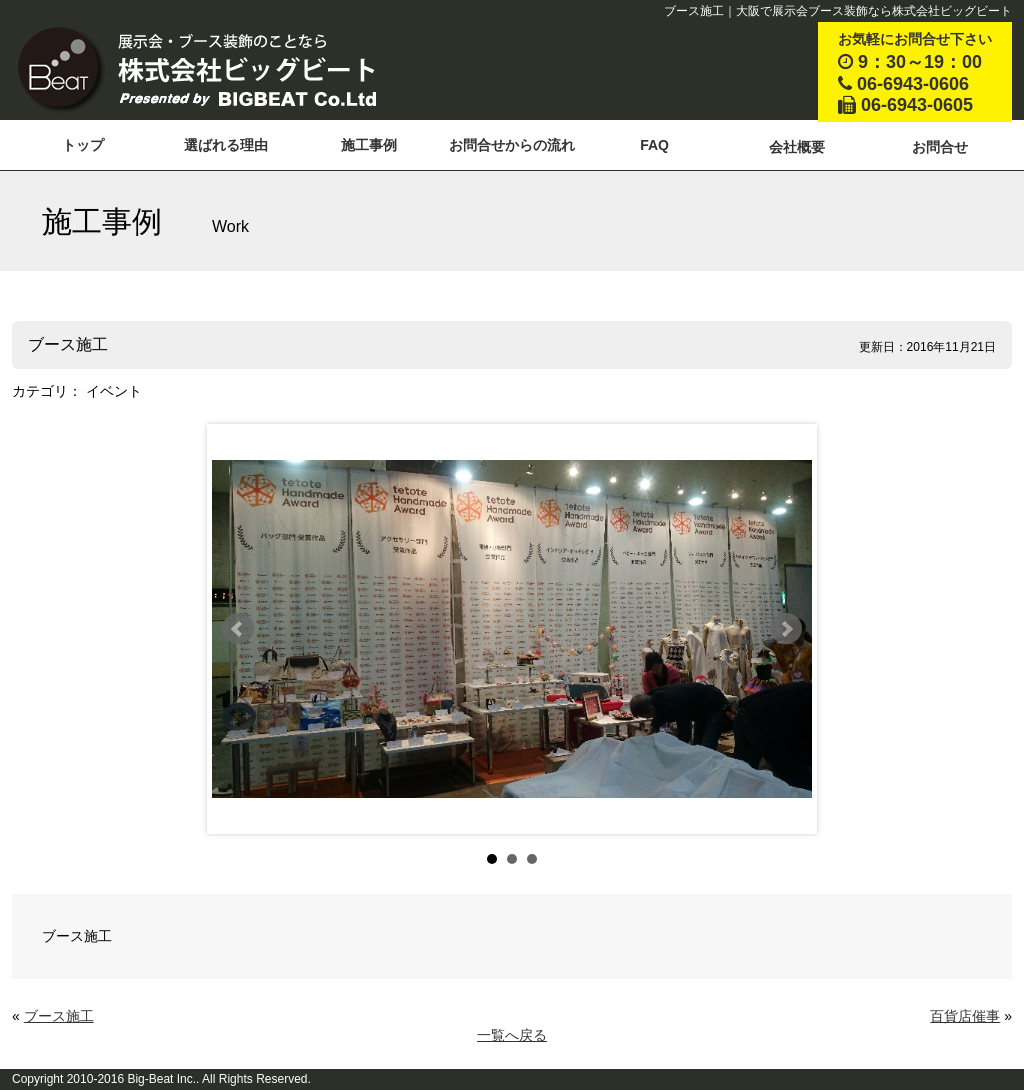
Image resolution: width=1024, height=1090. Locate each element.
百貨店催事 (965, 1016)
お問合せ (940, 147)
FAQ (654, 145)
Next (786, 629)
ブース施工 (59, 1016)
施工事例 (369, 145)
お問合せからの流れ (512, 145)
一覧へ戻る (512, 1035)
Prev (238, 629)
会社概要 (797, 147)
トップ (83, 145)
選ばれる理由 (226, 145)
